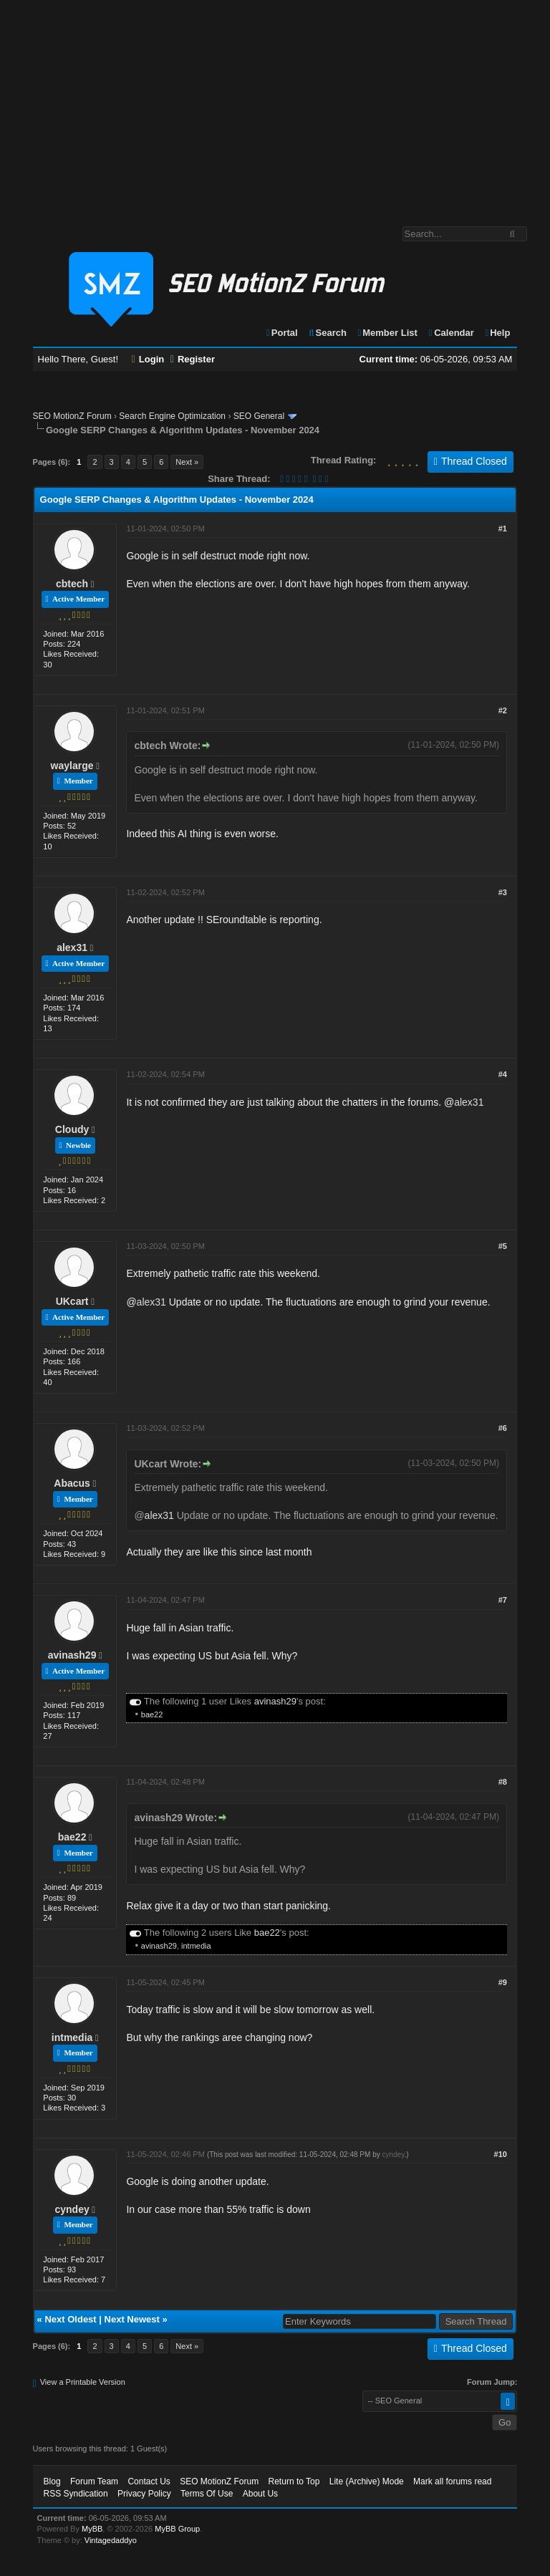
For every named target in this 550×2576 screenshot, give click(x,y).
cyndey (71, 2209)
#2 (502, 710)
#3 (502, 892)
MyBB (92, 2528)
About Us (260, 2494)
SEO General (258, 416)
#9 (502, 1982)
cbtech (72, 583)
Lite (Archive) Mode (366, 2481)
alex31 (72, 947)
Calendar (450, 332)
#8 (502, 1781)
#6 (502, 1428)
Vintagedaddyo (111, 2540)
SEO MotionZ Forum (72, 416)
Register (192, 359)
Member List (387, 332)
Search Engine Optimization (172, 416)
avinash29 (72, 1655)
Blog (52, 2481)
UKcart (72, 1301)
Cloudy (72, 1129)
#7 (502, 1600)
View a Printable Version (82, 2382)
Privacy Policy (144, 2494)
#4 (502, 1074)
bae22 (152, 1714)
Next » (186, 462)
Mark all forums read (452, 2481)
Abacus (72, 1483)
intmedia (196, 1945)
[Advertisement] (275, 106)
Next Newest (132, 2319)
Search (327, 332)
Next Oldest (70, 2319)
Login (148, 359)
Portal (281, 332)
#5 (502, 1246)
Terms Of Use (206, 2494)
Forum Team (94, 2481)
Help (496, 332)
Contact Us (148, 2481)
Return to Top (294, 2481)
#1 (502, 528)
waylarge (72, 765)
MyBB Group (177, 2528)
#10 (500, 2154)
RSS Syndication (76, 2494)
